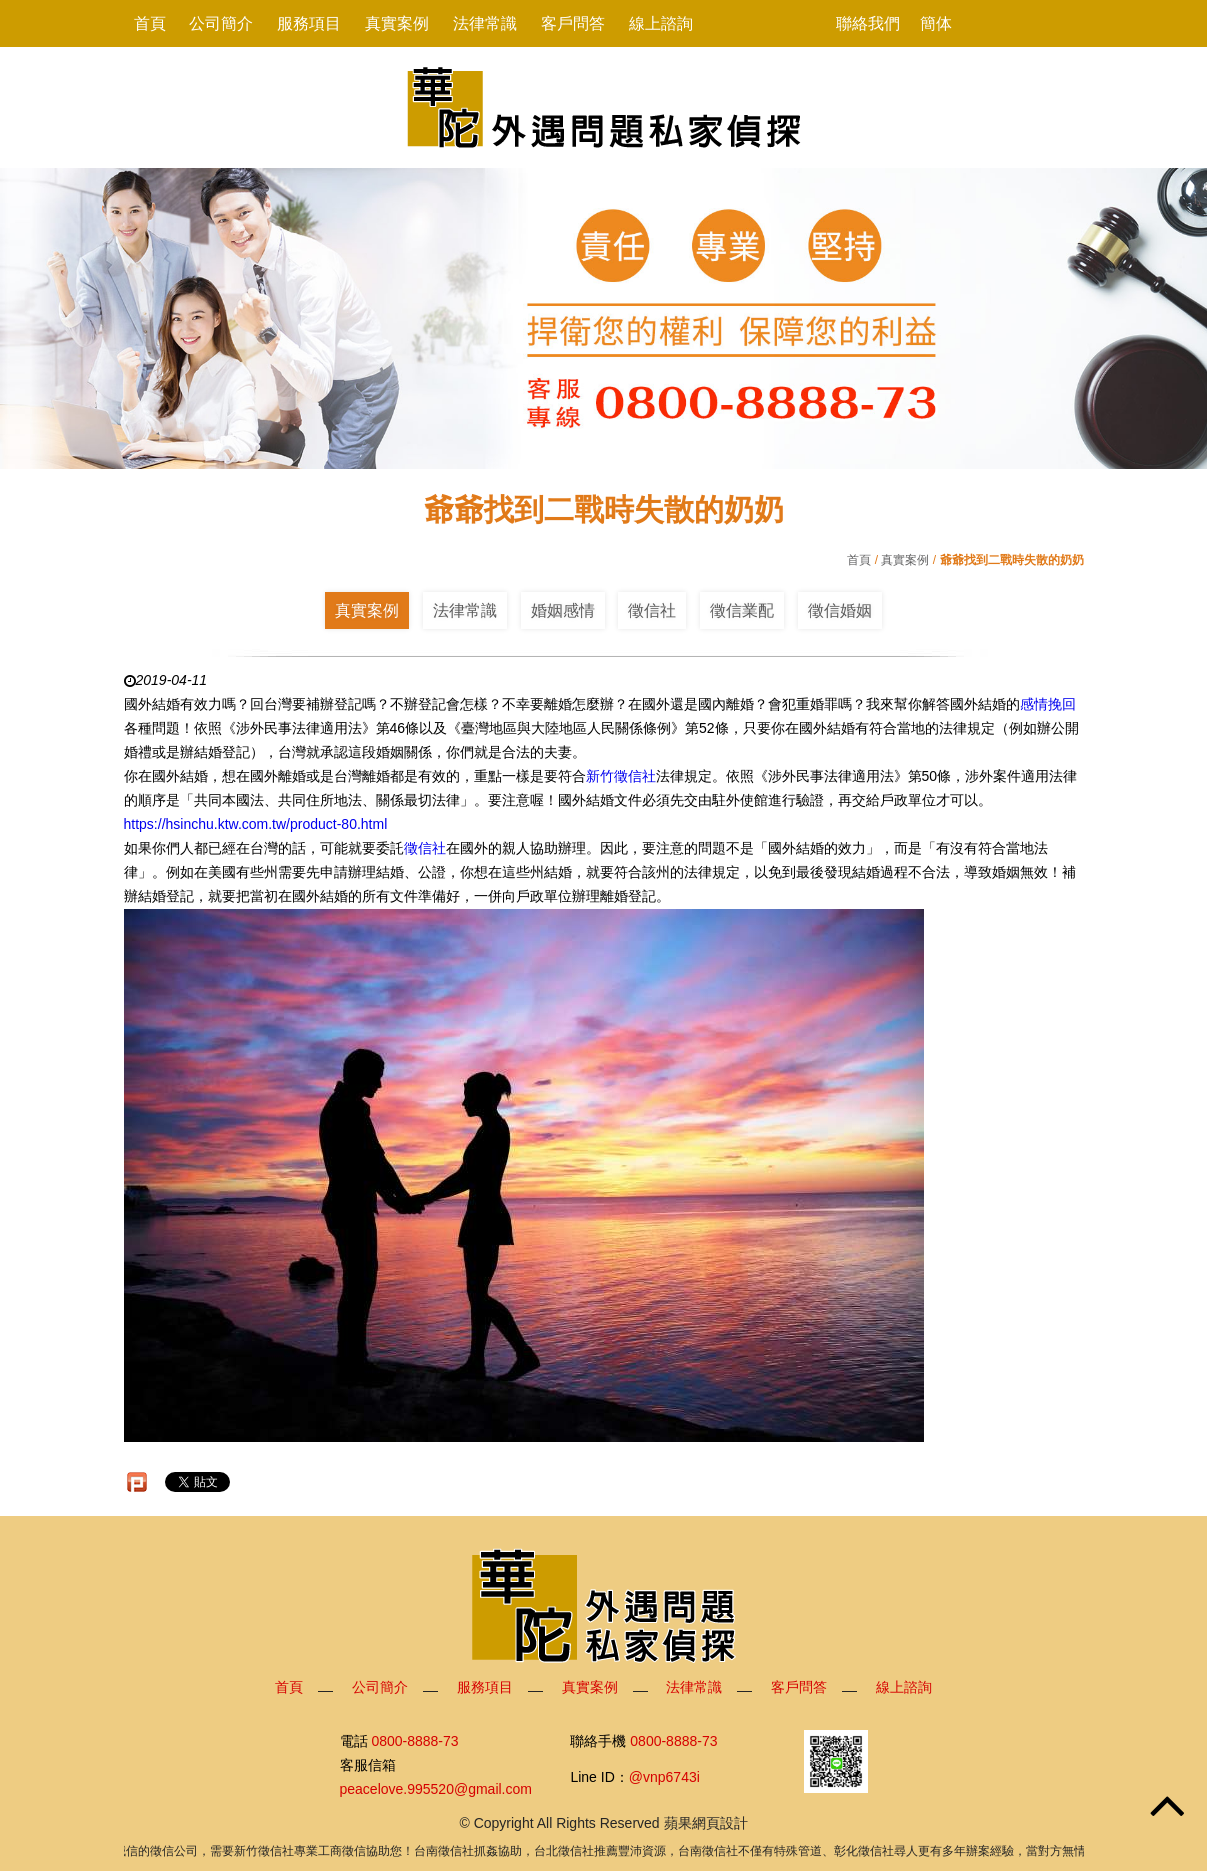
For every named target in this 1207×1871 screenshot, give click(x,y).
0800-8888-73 (414, 1741)
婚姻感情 (563, 610)
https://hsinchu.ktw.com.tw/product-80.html (256, 824)
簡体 (936, 23)
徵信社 (652, 610)
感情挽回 (1048, 704)
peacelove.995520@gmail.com (436, 1789)
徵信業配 (742, 610)
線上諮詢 (661, 23)
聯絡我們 (868, 23)
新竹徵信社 (621, 776)
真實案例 (397, 23)
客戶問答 (573, 23)
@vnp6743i (664, 1777)
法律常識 (485, 23)
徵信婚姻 (840, 610)
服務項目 (309, 23)
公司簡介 (221, 23)
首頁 (150, 23)
